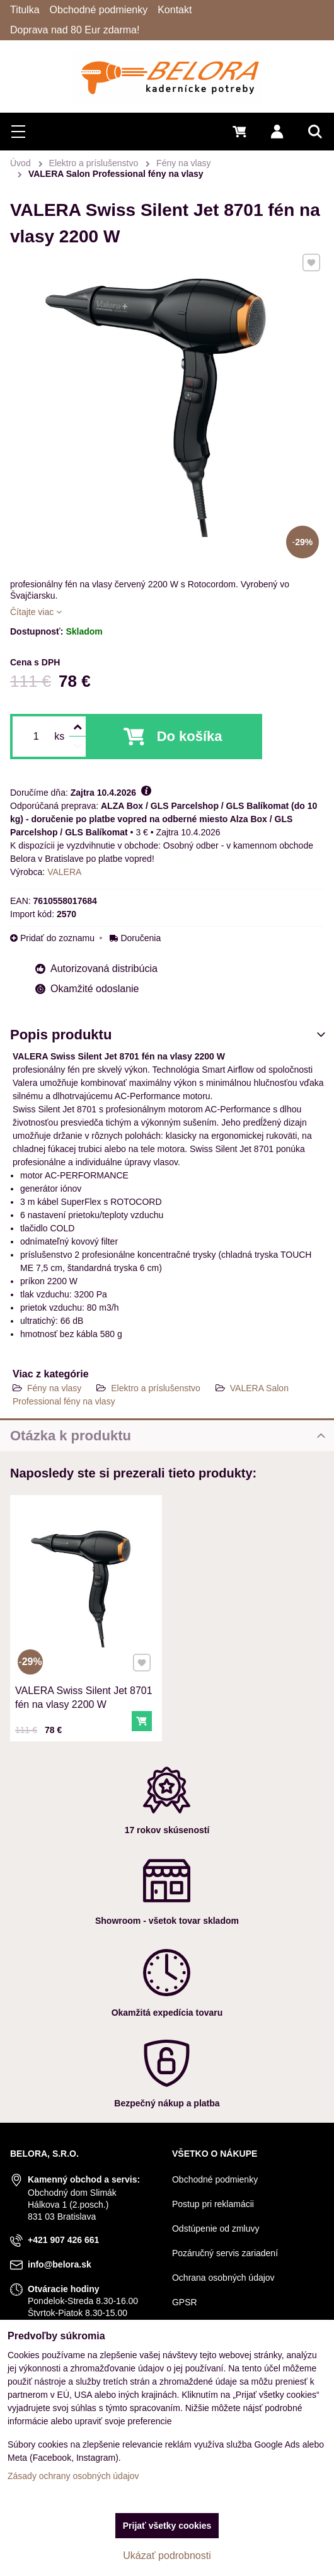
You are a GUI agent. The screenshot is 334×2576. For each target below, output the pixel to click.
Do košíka (189, 736)
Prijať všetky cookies (167, 2526)
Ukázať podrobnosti (166, 2555)
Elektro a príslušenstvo (155, 1388)
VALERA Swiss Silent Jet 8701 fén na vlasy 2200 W (85, 1668)
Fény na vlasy (54, 1388)
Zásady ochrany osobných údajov (73, 2476)
